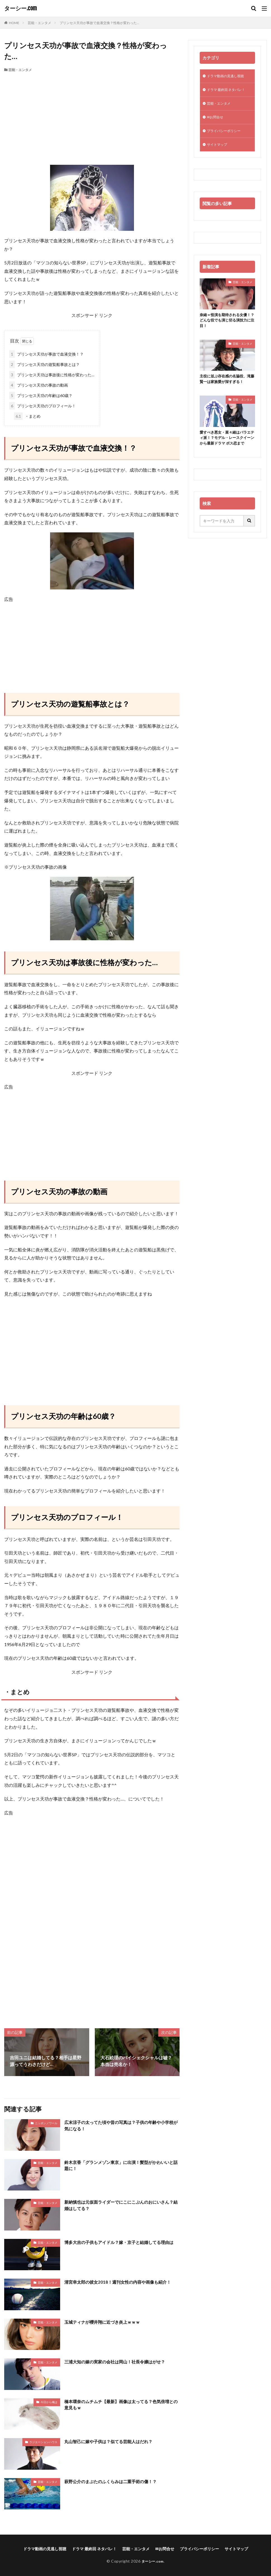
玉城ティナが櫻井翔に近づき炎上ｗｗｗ (104, 2321)
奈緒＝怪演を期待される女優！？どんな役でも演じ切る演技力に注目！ (227, 326)
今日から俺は (49, 2402)
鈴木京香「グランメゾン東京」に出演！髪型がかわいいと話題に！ (120, 2166)
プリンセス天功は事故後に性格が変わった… (51, 375)
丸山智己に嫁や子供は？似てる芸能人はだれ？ (111, 2441)
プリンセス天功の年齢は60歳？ (40, 395)
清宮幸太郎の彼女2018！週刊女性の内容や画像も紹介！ (120, 2281)
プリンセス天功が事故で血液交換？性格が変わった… (99, 23)
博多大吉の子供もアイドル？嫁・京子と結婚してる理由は (120, 2245)
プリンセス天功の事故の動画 (38, 385)
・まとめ (27, 416)
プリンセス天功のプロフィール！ (42, 406)
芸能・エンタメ (39, 23)
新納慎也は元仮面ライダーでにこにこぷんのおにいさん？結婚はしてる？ (118, 2205)
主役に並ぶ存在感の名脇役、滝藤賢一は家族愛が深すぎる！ (227, 385)
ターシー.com (20, 8)
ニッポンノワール (46, 2123)
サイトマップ (218, 149)
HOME (14, 23)
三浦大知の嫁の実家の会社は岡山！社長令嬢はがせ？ (118, 2361)
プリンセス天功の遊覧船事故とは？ (44, 364)
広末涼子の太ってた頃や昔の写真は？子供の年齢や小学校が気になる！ (120, 2126)
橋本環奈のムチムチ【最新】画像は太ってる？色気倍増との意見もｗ (120, 2405)
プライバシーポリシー (226, 134)
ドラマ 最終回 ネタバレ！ (229, 91)
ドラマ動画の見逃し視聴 (228, 76)
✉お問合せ (216, 120)
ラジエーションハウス (43, 2442)
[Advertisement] (92, 114)
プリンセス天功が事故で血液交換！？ (46, 354)
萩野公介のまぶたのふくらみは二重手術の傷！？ (113, 2481)
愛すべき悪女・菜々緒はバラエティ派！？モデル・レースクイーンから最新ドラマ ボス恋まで (227, 448)
